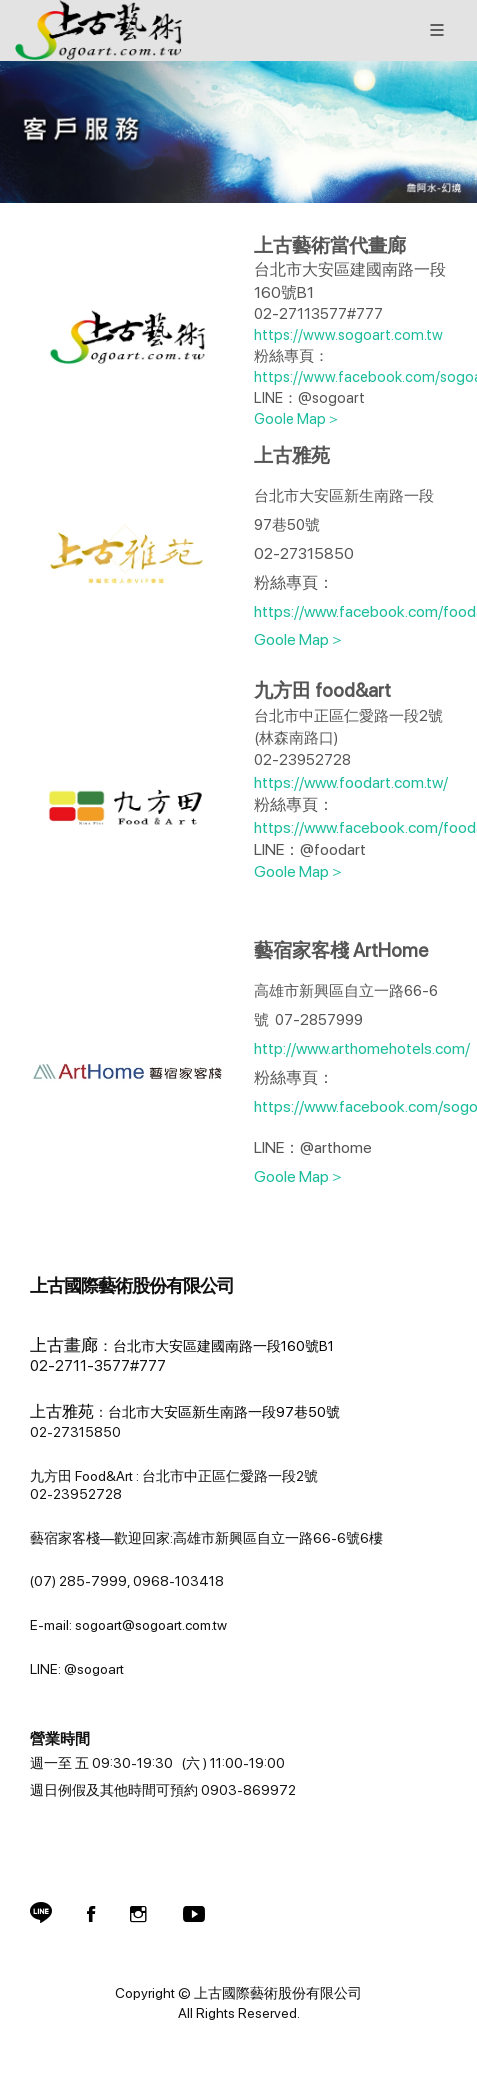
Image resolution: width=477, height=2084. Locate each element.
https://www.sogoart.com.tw (348, 335)
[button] (41, 1914)
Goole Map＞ (297, 419)
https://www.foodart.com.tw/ (351, 782)
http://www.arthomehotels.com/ (363, 1048)
